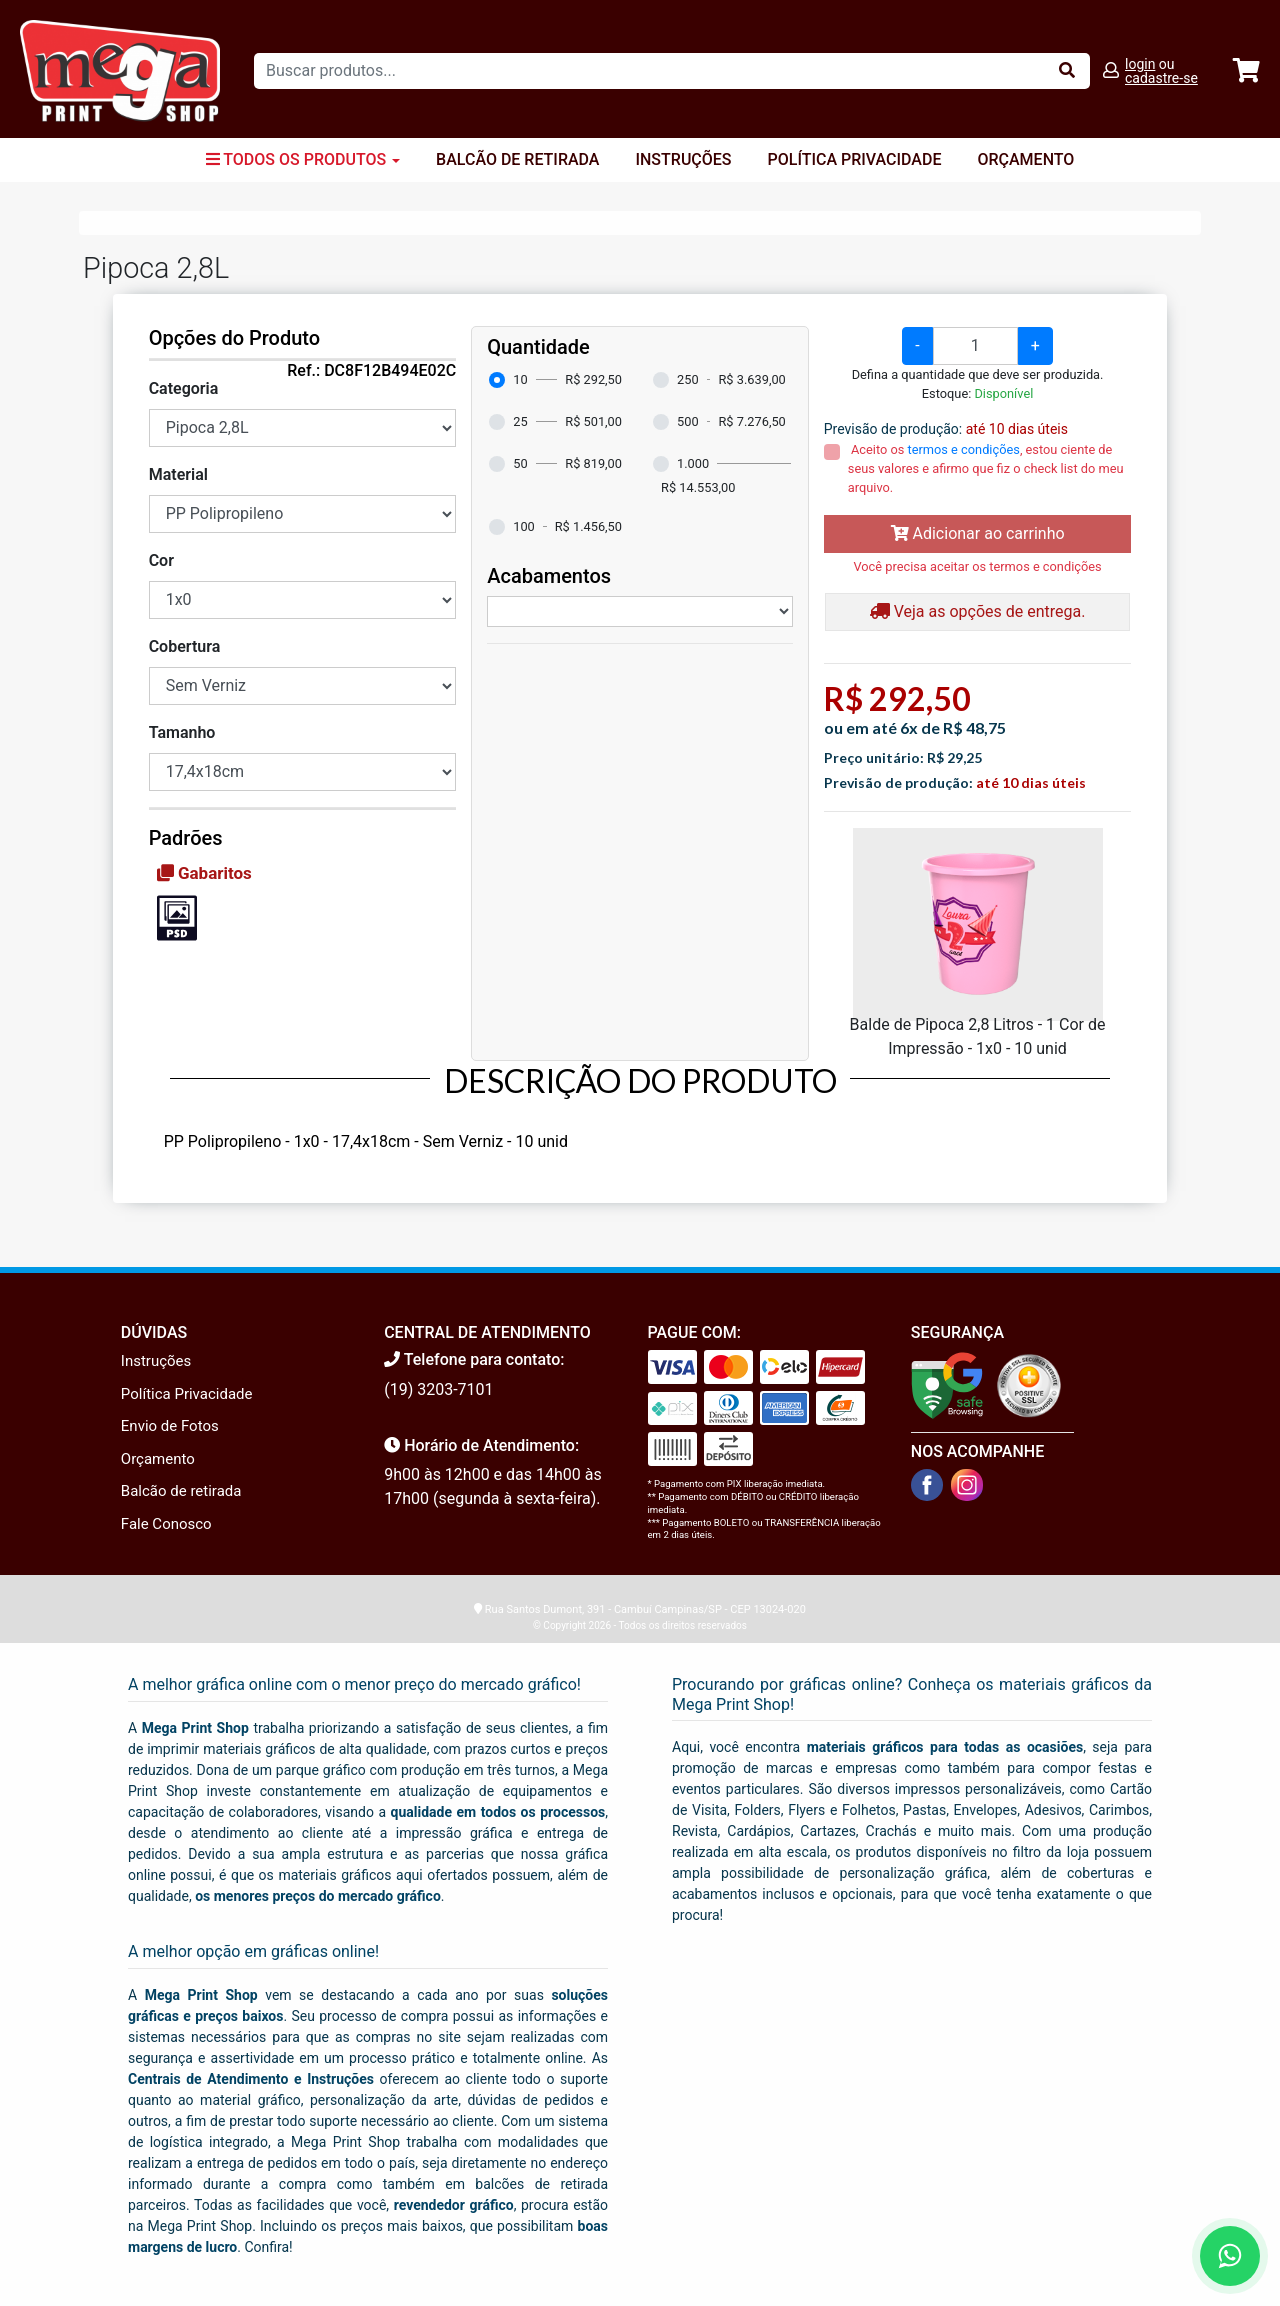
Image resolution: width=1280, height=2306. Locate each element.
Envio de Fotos (170, 1426)
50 (520, 463)
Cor (161, 560)
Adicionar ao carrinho (978, 533)
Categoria (184, 388)
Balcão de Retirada (517, 159)
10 (520, 379)
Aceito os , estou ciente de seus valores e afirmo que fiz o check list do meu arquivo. (986, 468)
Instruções (683, 159)
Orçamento (1025, 159)
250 (688, 379)
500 (688, 421)
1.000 (693, 463)
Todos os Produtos (303, 159)
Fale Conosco (166, 1524)
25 (520, 421)
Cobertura (185, 646)
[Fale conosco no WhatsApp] (1230, 2256)
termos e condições (964, 449)
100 (524, 526)
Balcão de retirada (181, 1491)
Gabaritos (204, 873)
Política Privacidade (855, 159)
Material (178, 474)
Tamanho (182, 732)
